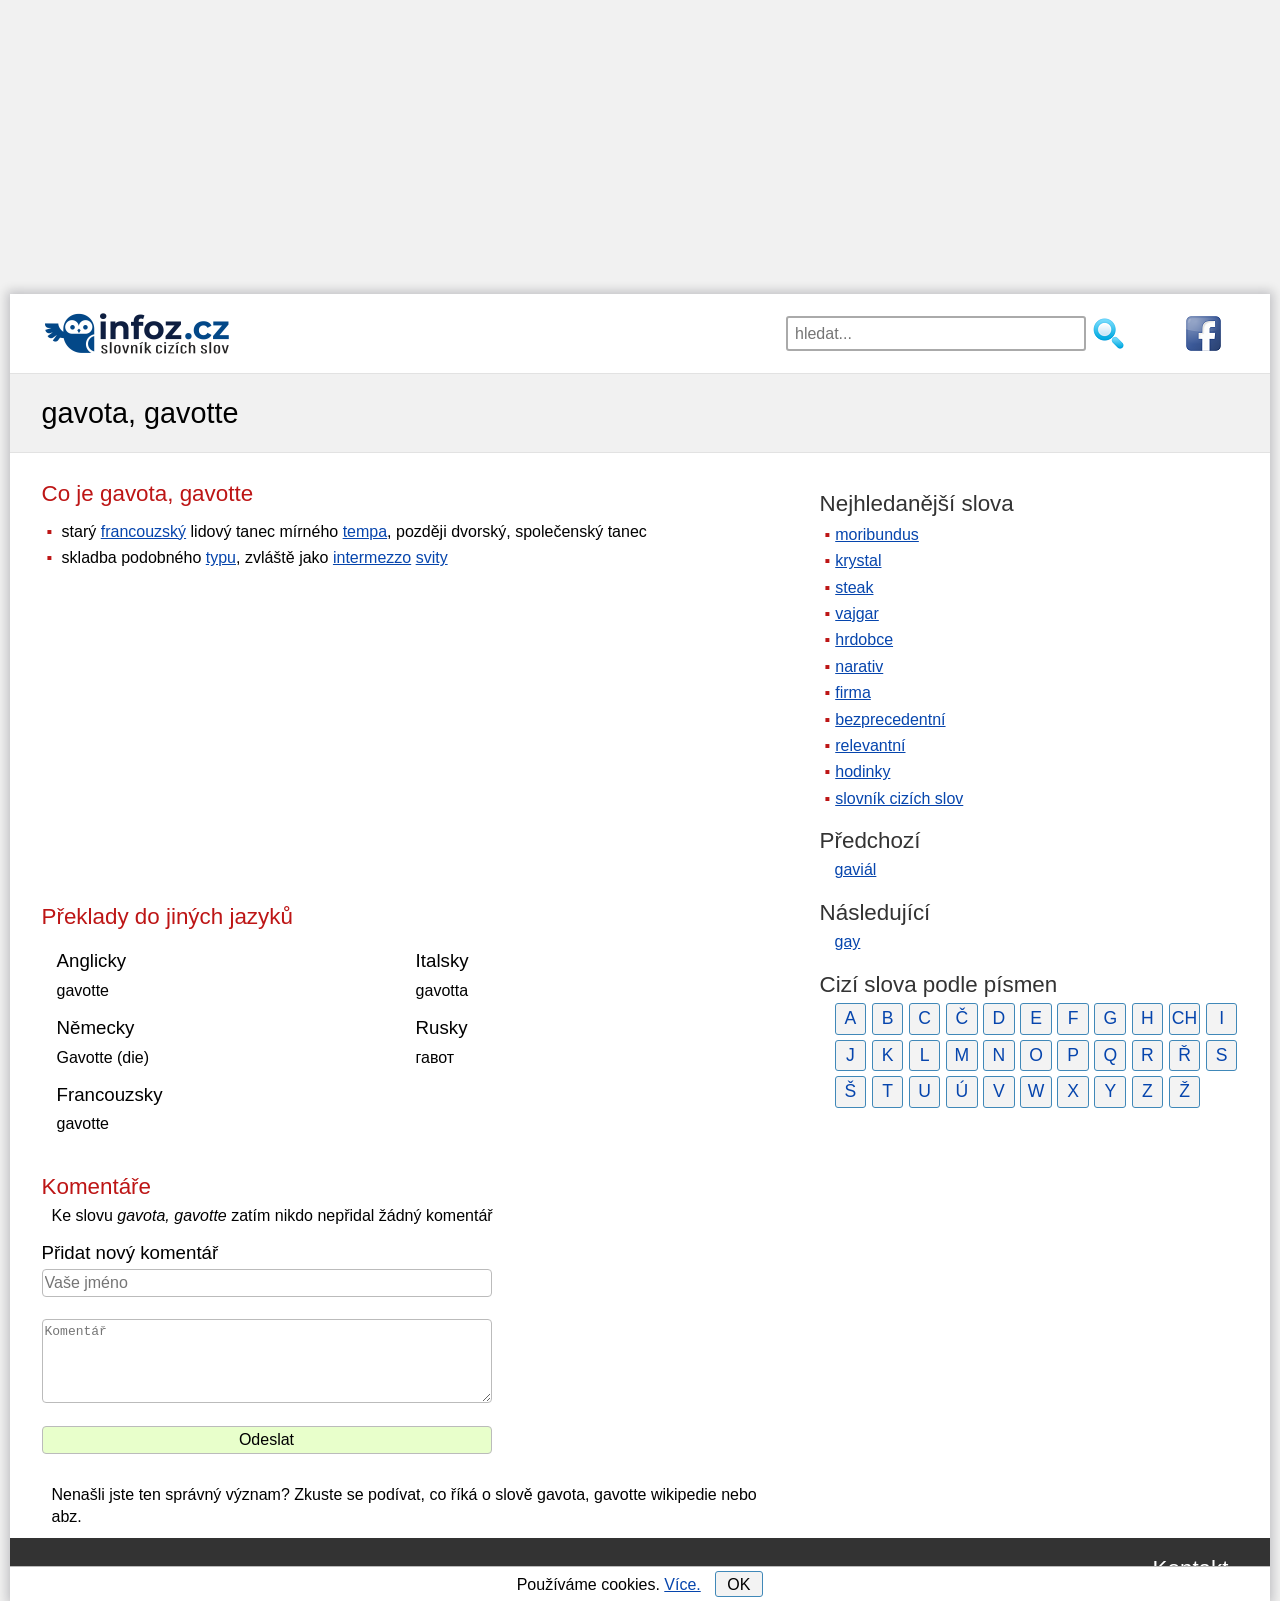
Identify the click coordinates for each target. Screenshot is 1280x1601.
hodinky (862, 771)
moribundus (877, 534)
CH (1184, 1018)
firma (853, 692)
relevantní (870, 745)
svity (432, 557)
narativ (859, 666)
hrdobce (864, 639)
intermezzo (372, 557)
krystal (858, 560)
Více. (682, 1584)
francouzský (143, 531)
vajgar (857, 613)
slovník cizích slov (899, 798)
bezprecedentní (890, 719)
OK (738, 1584)
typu (221, 557)
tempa (365, 531)
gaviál (856, 869)
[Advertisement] (640, 140)
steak (854, 587)
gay (848, 941)
